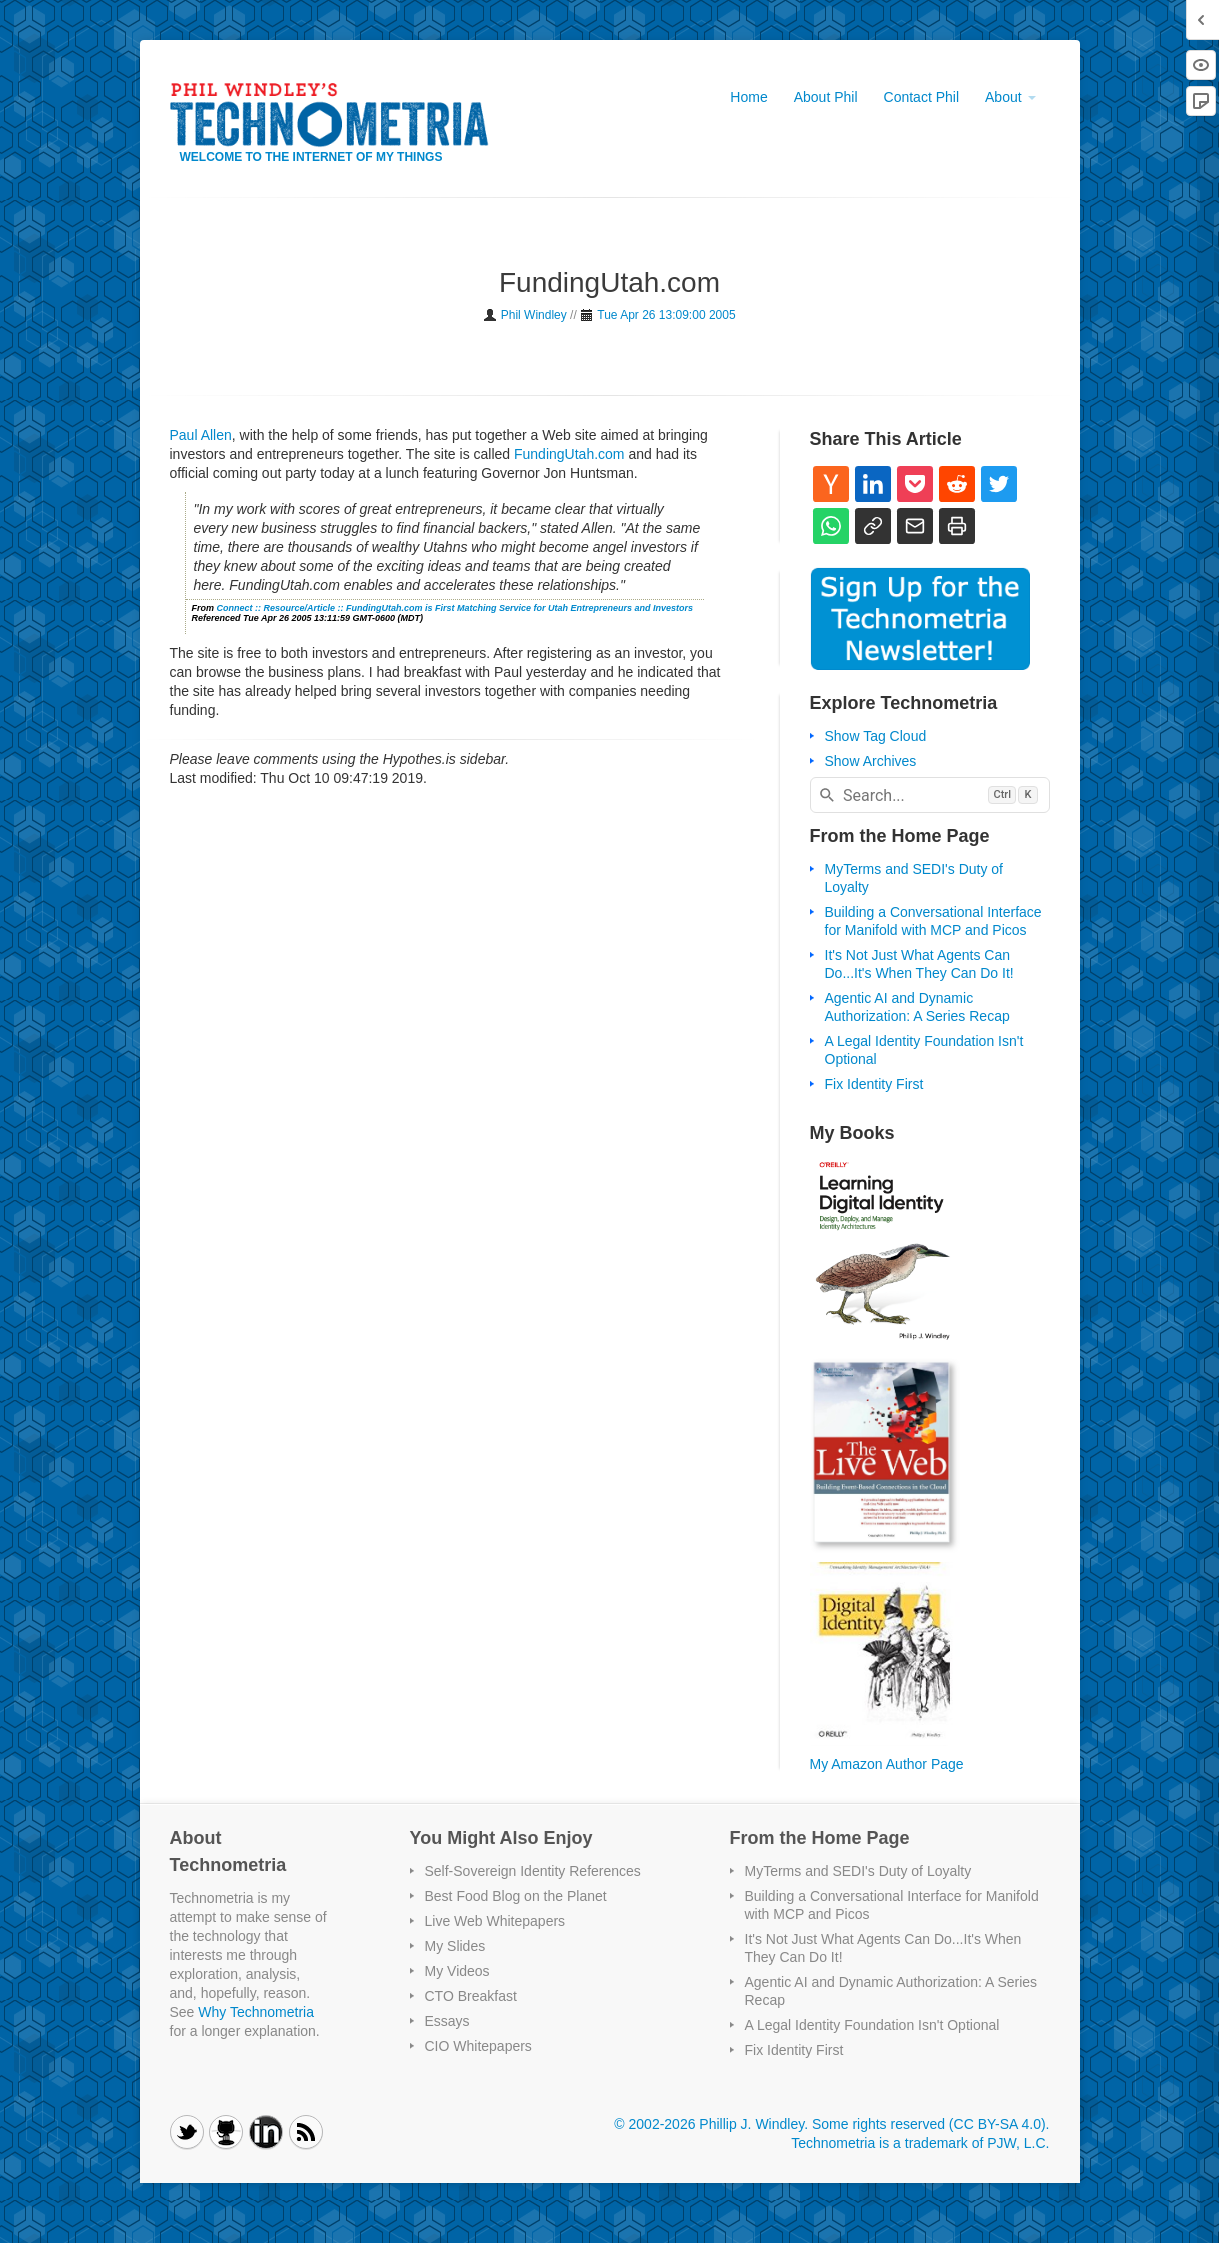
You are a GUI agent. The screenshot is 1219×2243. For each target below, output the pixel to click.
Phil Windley (534, 315)
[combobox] (930, 795)
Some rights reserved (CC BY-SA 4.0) (929, 2124)
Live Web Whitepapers (495, 1921)
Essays (447, 2021)
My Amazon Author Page (887, 1764)
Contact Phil (921, 97)
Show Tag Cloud (876, 736)
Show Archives (871, 761)
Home (748, 97)
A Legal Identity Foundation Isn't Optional (872, 2025)
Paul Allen (201, 435)
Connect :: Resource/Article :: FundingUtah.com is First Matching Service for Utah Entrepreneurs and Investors (455, 608)
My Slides (455, 1946)
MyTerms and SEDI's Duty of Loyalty (858, 1871)
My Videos (457, 1971)
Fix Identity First (874, 1084)
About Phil (826, 97)
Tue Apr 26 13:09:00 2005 (666, 315)
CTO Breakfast (471, 1996)
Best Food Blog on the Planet (516, 1896)
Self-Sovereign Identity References (533, 1871)
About (1010, 97)
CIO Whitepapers (478, 2046)
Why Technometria (256, 2012)
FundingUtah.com (569, 454)
